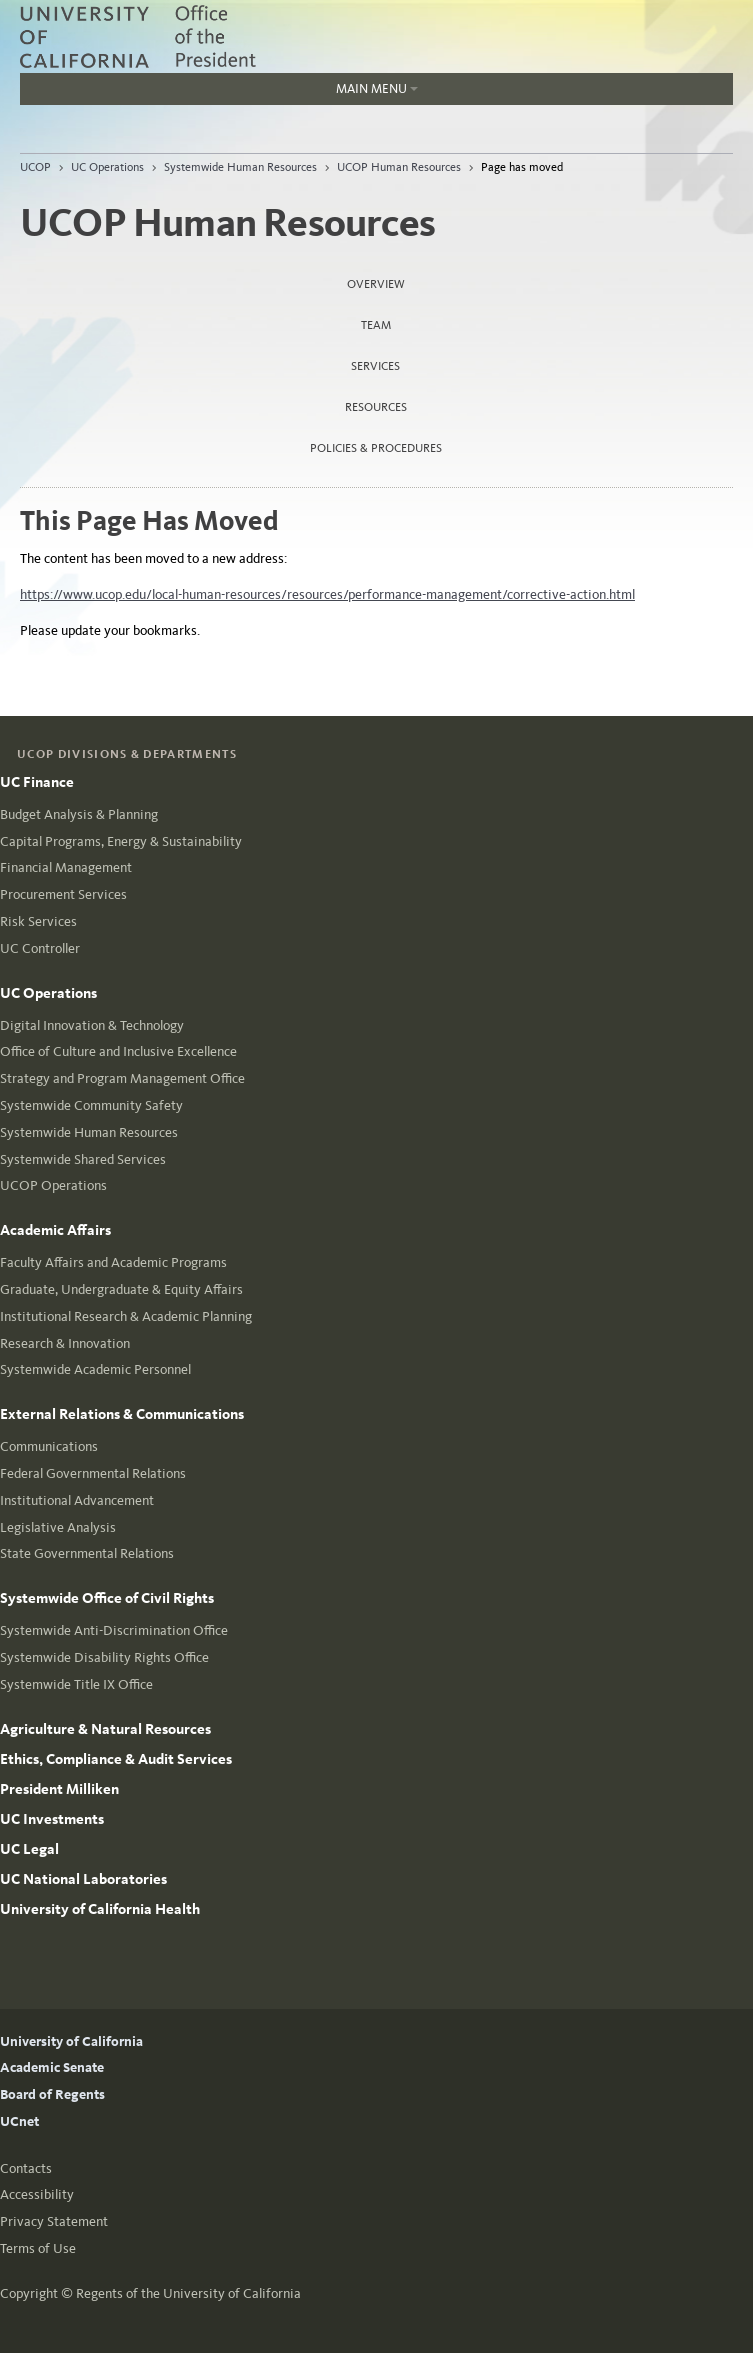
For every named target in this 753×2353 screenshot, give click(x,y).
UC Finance (37, 782)
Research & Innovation (65, 1343)
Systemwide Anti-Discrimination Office (114, 1630)
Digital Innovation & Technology (92, 1025)
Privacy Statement (54, 2221)
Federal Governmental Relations (93, 1473)
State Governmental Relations (87, 1553)
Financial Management (66, 867)
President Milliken (59, 1789)
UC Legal (29, 1849)
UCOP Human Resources (399, 167)
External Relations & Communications (122, 1414)
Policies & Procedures (376, 448)
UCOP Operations (53, 1185)
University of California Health (100, 1909)
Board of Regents (52, 2094)
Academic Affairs (55, 1230)
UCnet (19, 2121)
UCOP (35, 167)
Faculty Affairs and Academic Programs (113, 1262)
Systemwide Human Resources (240, 167)
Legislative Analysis (58, 1527)
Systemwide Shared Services (83, 1159)
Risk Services (38, 921)
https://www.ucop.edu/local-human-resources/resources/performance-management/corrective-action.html (327, 594)
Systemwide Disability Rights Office (104, 1657)
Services (375, 366)
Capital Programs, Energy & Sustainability (121, 841)
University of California (71, 2041)
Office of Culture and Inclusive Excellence (118, 1051)
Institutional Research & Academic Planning (126, 1316)
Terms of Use (38, 2248)
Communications (49, 1446)
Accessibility (37, 2194)
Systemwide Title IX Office (76, 1684)
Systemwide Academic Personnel (95, 1369)
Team (376, 325)
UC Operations (107, 167)
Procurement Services (63, 894)
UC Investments (52, 1819)
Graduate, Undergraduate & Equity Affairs (121, 1289)
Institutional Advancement (77, 1500)
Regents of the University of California (188, 2293)
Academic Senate (52, 2067)
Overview (376, 284)
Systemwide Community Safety (91, 1105)
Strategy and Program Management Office (122, 1078)
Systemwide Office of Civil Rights (107, 1598)
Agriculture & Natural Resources (105, 1729)
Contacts (26, 2168)
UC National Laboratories (83, 1879)
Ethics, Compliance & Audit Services (116, 1759)
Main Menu (377, 88)
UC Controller (40, 948)
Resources (376, 407)
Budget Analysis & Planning (79, 814)
